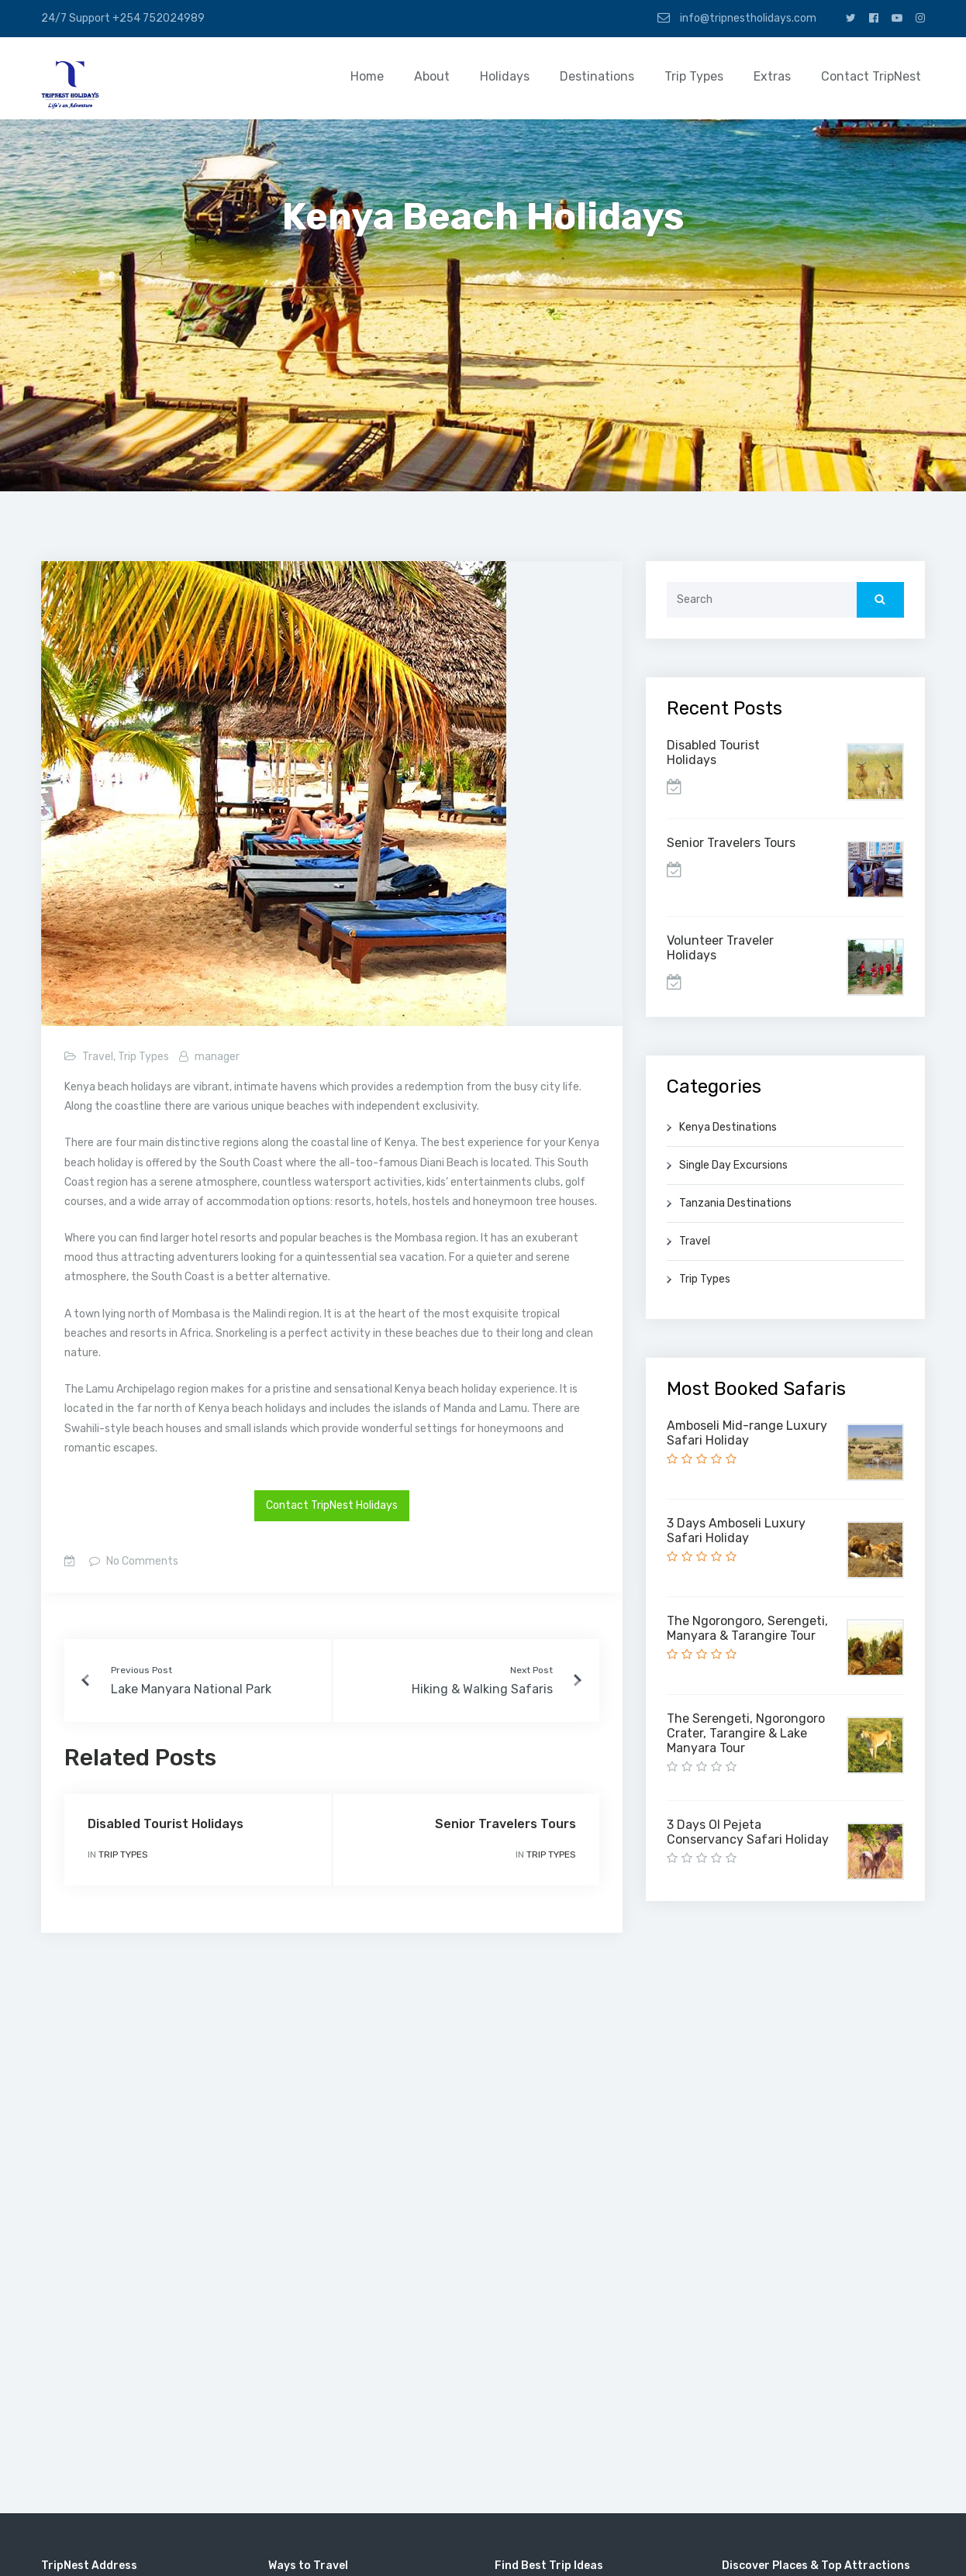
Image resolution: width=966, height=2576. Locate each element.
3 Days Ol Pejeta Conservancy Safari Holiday (748, 1832)
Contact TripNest (871, 76)
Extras (772, 76)
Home (367, 76)
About (432, 76)
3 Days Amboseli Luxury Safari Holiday (736, 1530)
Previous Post (141, 1670)
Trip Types (693, 76)
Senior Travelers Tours (505, 1824)
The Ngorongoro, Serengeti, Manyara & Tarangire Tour (747, 1628)
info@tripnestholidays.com (736, 18)
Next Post (531, 1670)
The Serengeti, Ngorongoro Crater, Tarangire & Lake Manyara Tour (746, 1733)
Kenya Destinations (728, 1127)
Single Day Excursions (733, 1165)
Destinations (597, 76)
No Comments (141, 1561)
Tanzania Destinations (735, 1203)
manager (217, 1056)
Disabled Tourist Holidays (165, 1824)
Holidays (505, 76)
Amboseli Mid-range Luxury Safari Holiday (747, 1433)
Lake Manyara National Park (191, 1689)
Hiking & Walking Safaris (482, 1689)
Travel (97, 1056)
